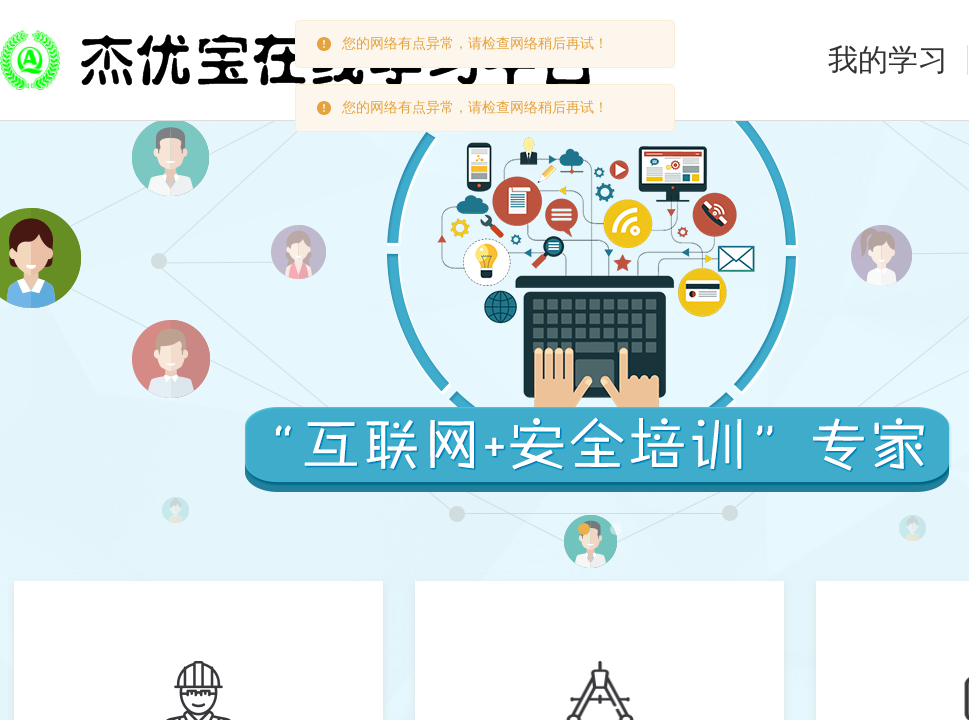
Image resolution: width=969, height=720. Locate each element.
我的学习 (888, 60)
